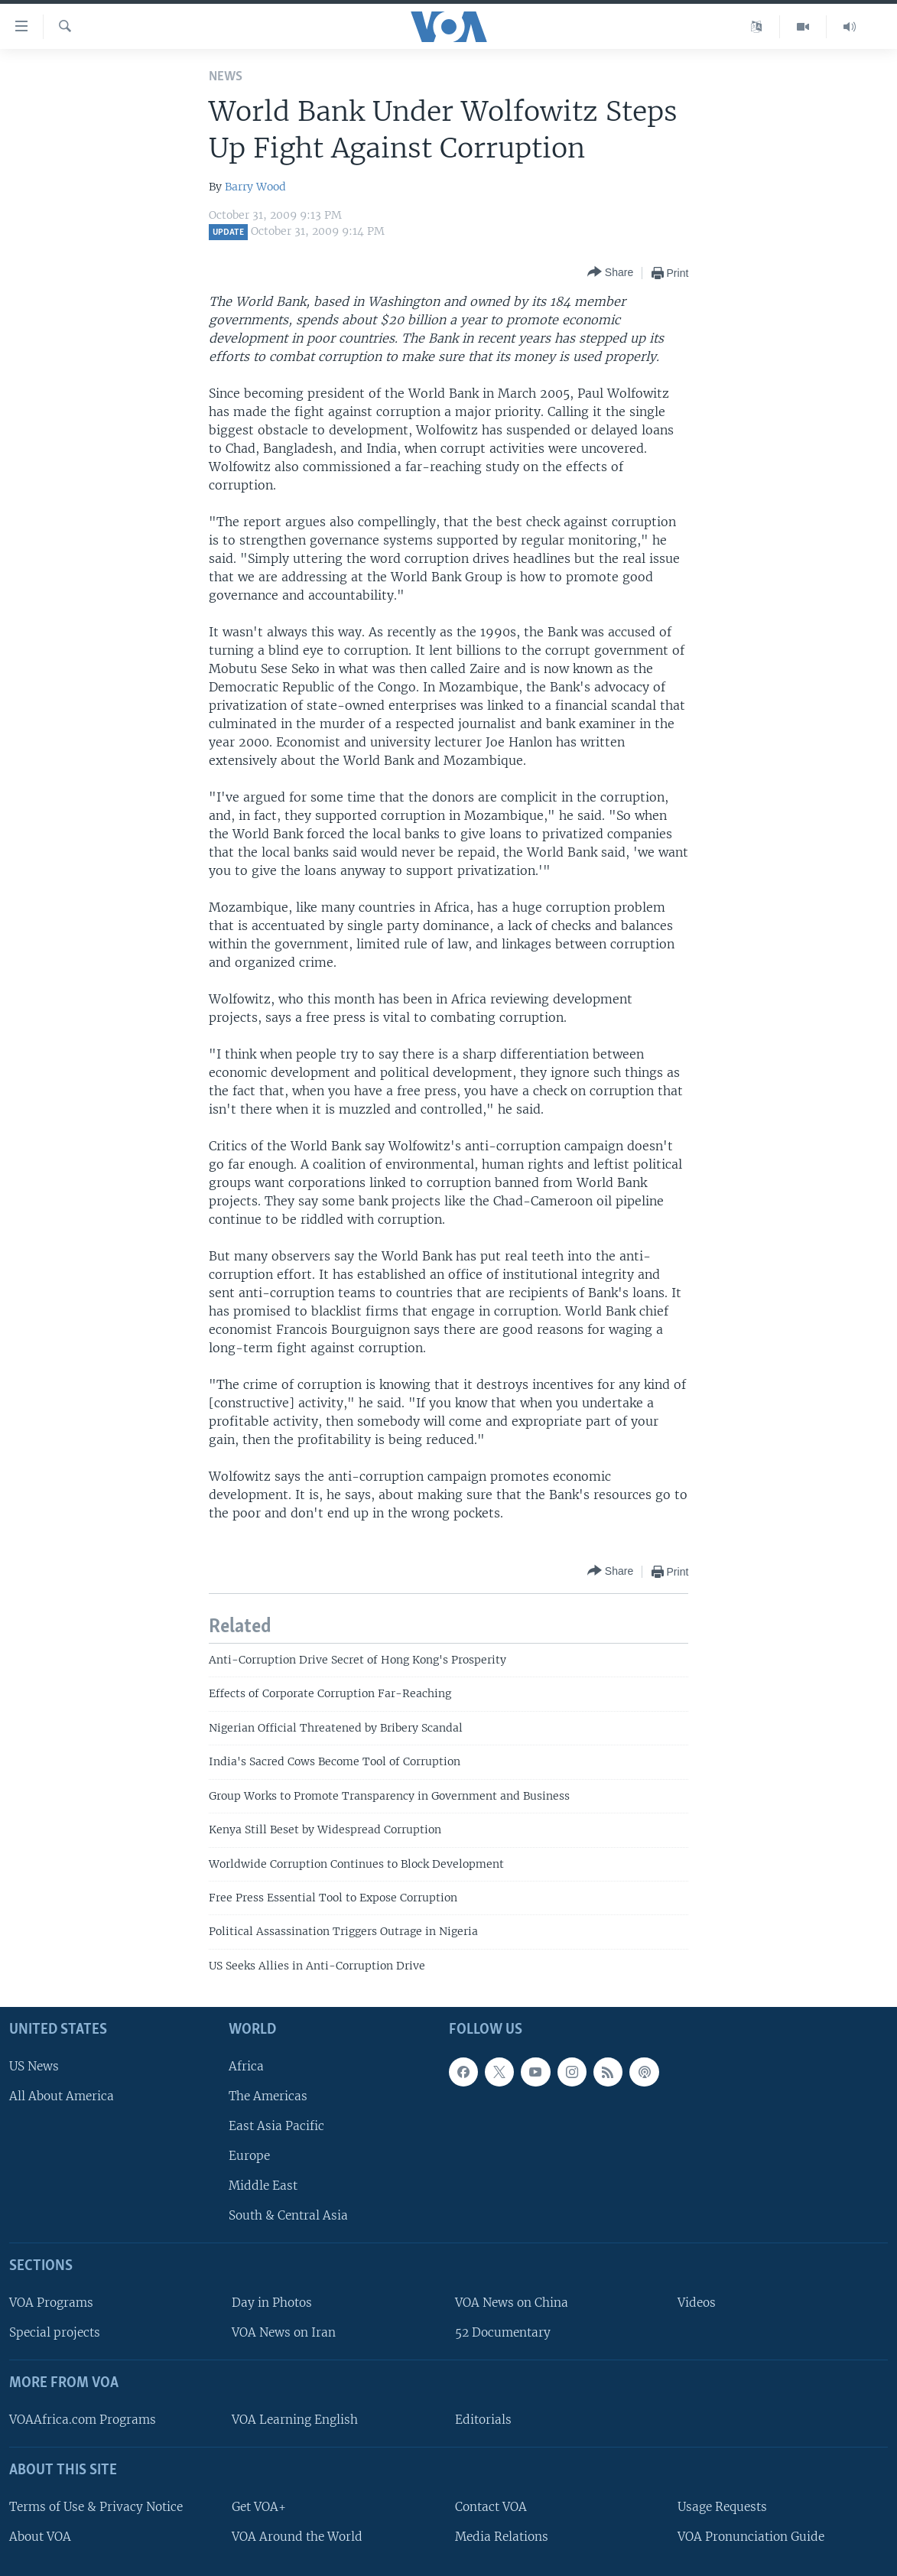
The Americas (268, 2096)
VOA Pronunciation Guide (751, 2536)
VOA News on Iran (284, 2332)
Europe (249, 2155)
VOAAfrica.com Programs (82, 2419)
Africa (246, 2066)
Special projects (54, 2332)
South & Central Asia (288, 2215)
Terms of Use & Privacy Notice (96, 2507)
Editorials (483, 2419)
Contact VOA (491, 2507)
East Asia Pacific (276, 2126)
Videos (697, 2302)
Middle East (263, 2185)
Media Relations (501, 2536)
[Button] (610, 273)
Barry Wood (255, 187)
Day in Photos (272, 2302)
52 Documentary (503, 2332)
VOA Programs (51, 2302)
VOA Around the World (297, 2536)
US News (34, 2066)
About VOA (40, 2536)
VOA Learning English (295, 2419)
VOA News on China (511, 2302)
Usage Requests (722, 2507)
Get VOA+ (259, 2507)
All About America (61, 2096)
